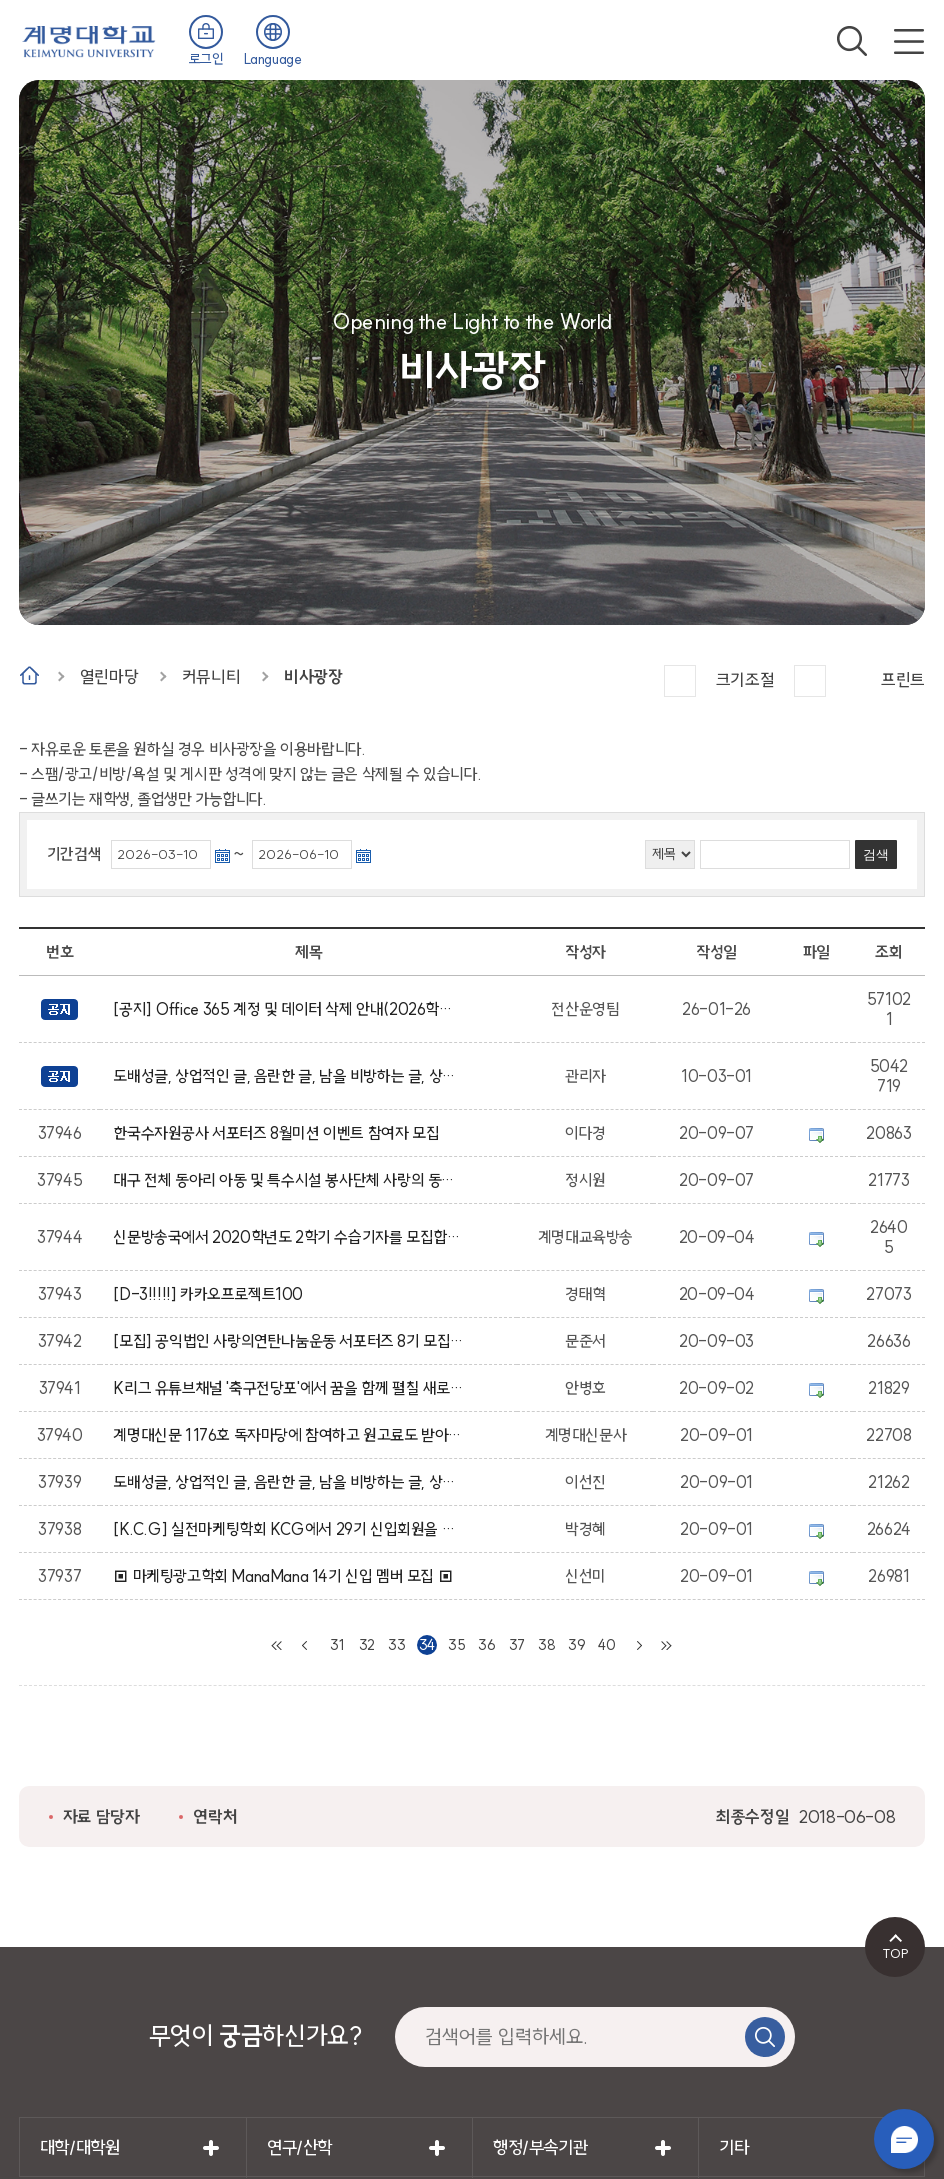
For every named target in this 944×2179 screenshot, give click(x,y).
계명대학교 (89, 39)
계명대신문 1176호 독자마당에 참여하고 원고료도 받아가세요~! (289, 1435)
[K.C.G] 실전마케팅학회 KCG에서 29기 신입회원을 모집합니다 (289, 1529)
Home (29, 675)
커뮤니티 (211, 676)
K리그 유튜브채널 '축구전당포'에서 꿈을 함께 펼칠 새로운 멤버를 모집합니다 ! (289, 1388)
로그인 (206, 59)
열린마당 (109, 676)
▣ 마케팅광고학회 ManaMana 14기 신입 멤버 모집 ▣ (286, 1576)
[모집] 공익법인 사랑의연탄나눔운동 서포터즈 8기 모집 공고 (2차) (289, 1341)
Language (273, 59)
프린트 (903, 679)
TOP (895, 1953)
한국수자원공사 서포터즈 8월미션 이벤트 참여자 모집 (279, 1133)
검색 (852, 41)
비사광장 (313, 676)
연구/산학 (299, 2147)
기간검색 (74, 854)
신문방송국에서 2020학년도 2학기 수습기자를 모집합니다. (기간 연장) (289, 1237)
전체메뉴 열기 (909, 41)
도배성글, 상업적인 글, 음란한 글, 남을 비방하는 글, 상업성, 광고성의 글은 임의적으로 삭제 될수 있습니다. (289, 1076)
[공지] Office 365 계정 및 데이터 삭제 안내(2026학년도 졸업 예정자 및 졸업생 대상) (289, 1009)
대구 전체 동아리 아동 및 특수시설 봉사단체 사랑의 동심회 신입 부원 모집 (289, 1180)
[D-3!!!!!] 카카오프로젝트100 (211, 1294)
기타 (733, 2147)
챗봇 (904, 2139)
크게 (680, 681)
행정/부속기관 (540, 2147)
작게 (810, 681)
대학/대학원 (80, 2147)
